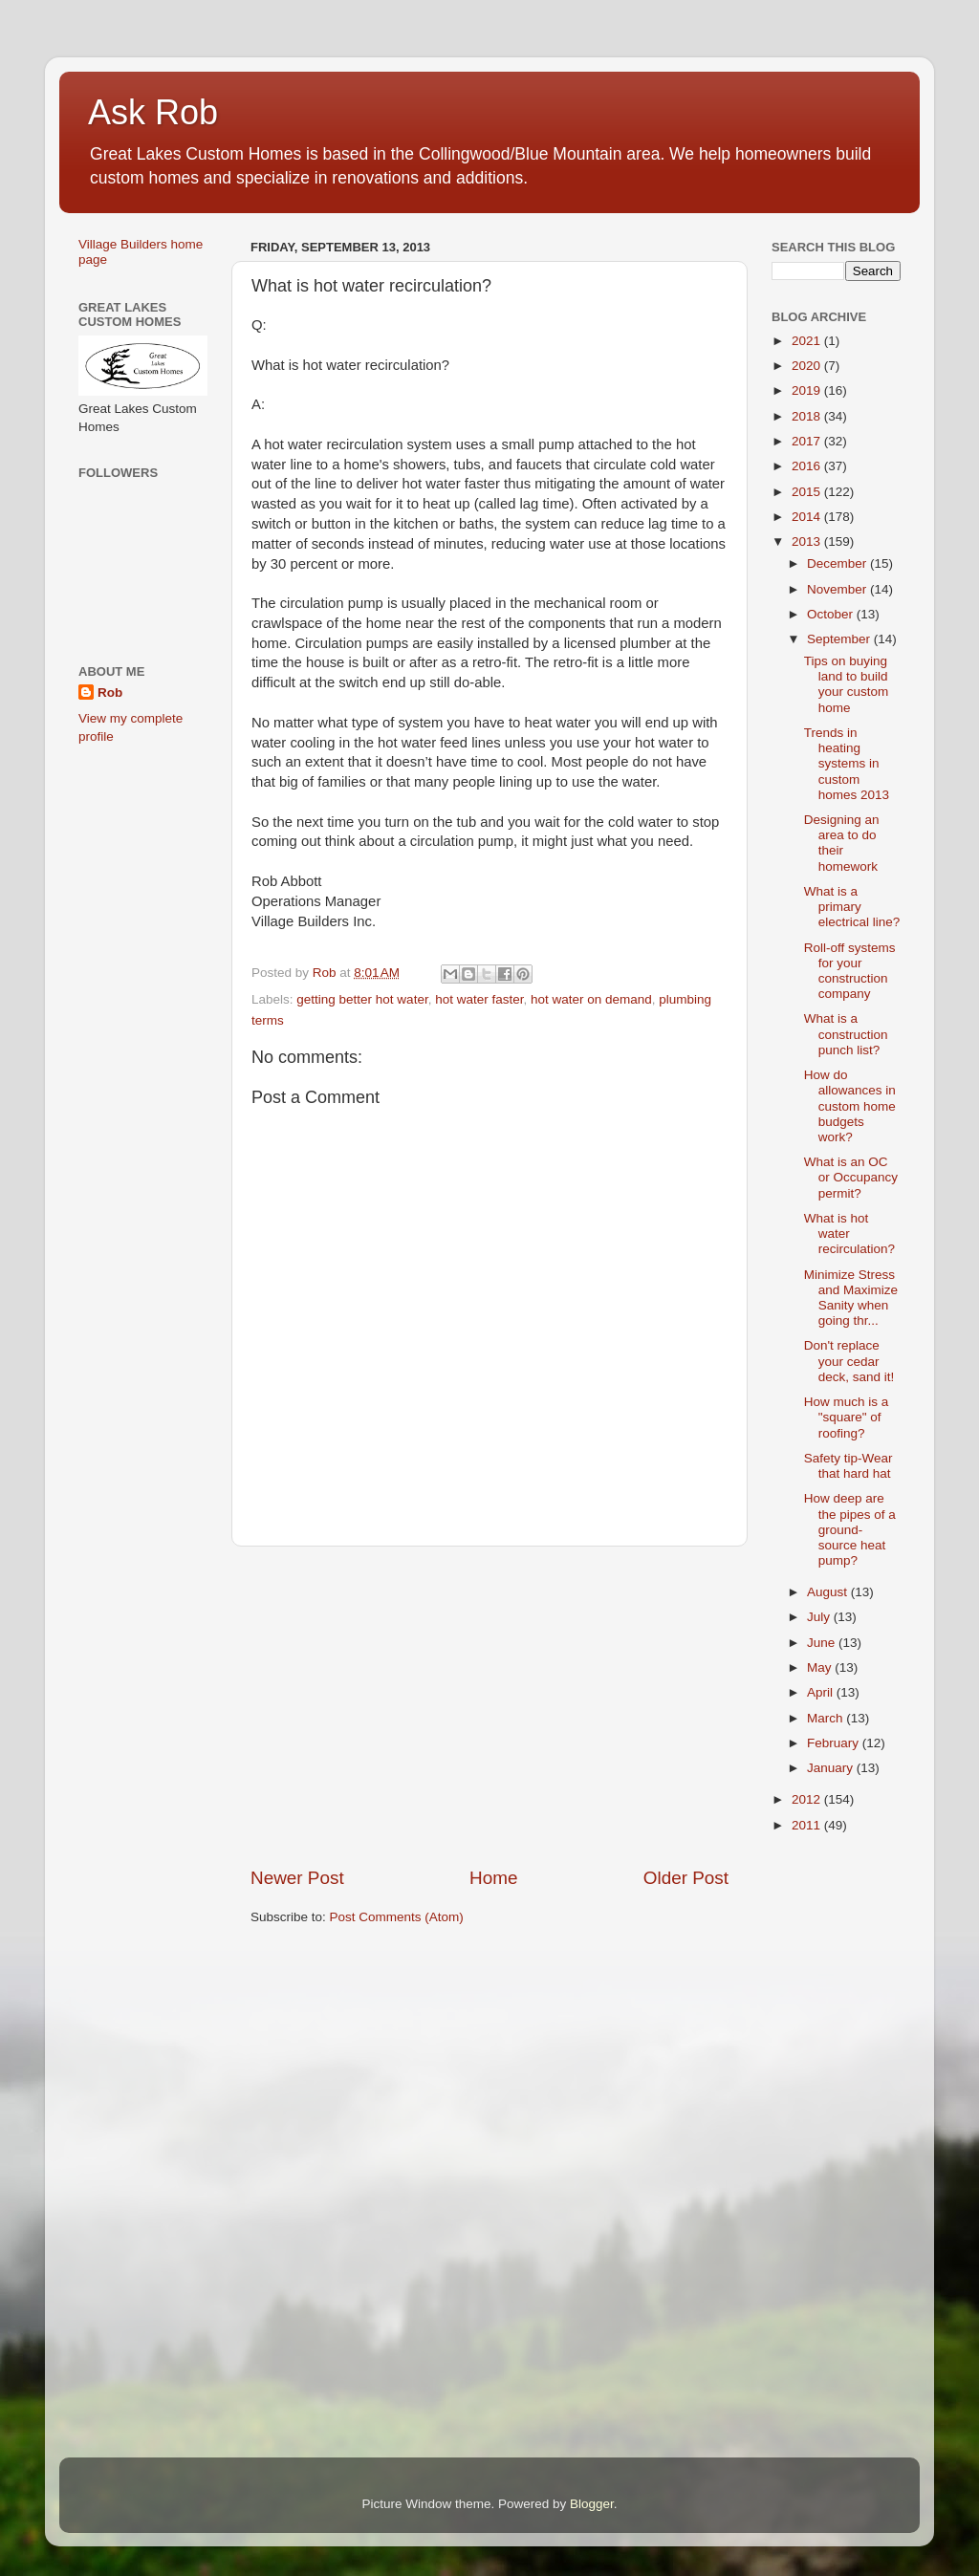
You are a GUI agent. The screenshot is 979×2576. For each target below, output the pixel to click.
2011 (808, 1825)
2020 (808, 365)
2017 (808, 441)
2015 (808, 492)
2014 (808, 516)
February (834, 1743)
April (822, 1692)
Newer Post (297, 1878)
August (829, 1592)
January (832, 1768)
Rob (110, 692)
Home (493, 1878)
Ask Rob (153, 112)
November (838, 589)
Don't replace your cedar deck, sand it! (849, 1360)
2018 (808, 416)
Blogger (592, 2504)
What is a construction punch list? (846, 1033)
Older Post (686, 1878)
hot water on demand (591, 999)
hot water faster (479, 999)
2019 (808, 390)
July (820, 1617)
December (838, 563)
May (821, 1667)
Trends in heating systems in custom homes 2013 (846, 763)
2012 (808, 1799)
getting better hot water (361, 999)
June (822, 1642)
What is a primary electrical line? (852, 906)
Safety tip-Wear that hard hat (848, 1466)
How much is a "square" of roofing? (846, 1417)
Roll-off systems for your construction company (850, 971)
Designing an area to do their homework (842, 843)
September (840, 639)
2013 (808, 541)
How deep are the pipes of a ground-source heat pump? (850, 1529)
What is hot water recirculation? (849, 1233)
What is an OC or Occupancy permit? (851, 1177)
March (826, 1718)
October (832, 614)
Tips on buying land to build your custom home (846, 684)
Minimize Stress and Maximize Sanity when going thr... (851, 1298)
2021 (808, 341)
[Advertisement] (489, 1706)
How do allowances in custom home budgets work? (850, 1106)
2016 (808, 466)
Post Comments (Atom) (397, 1917)
